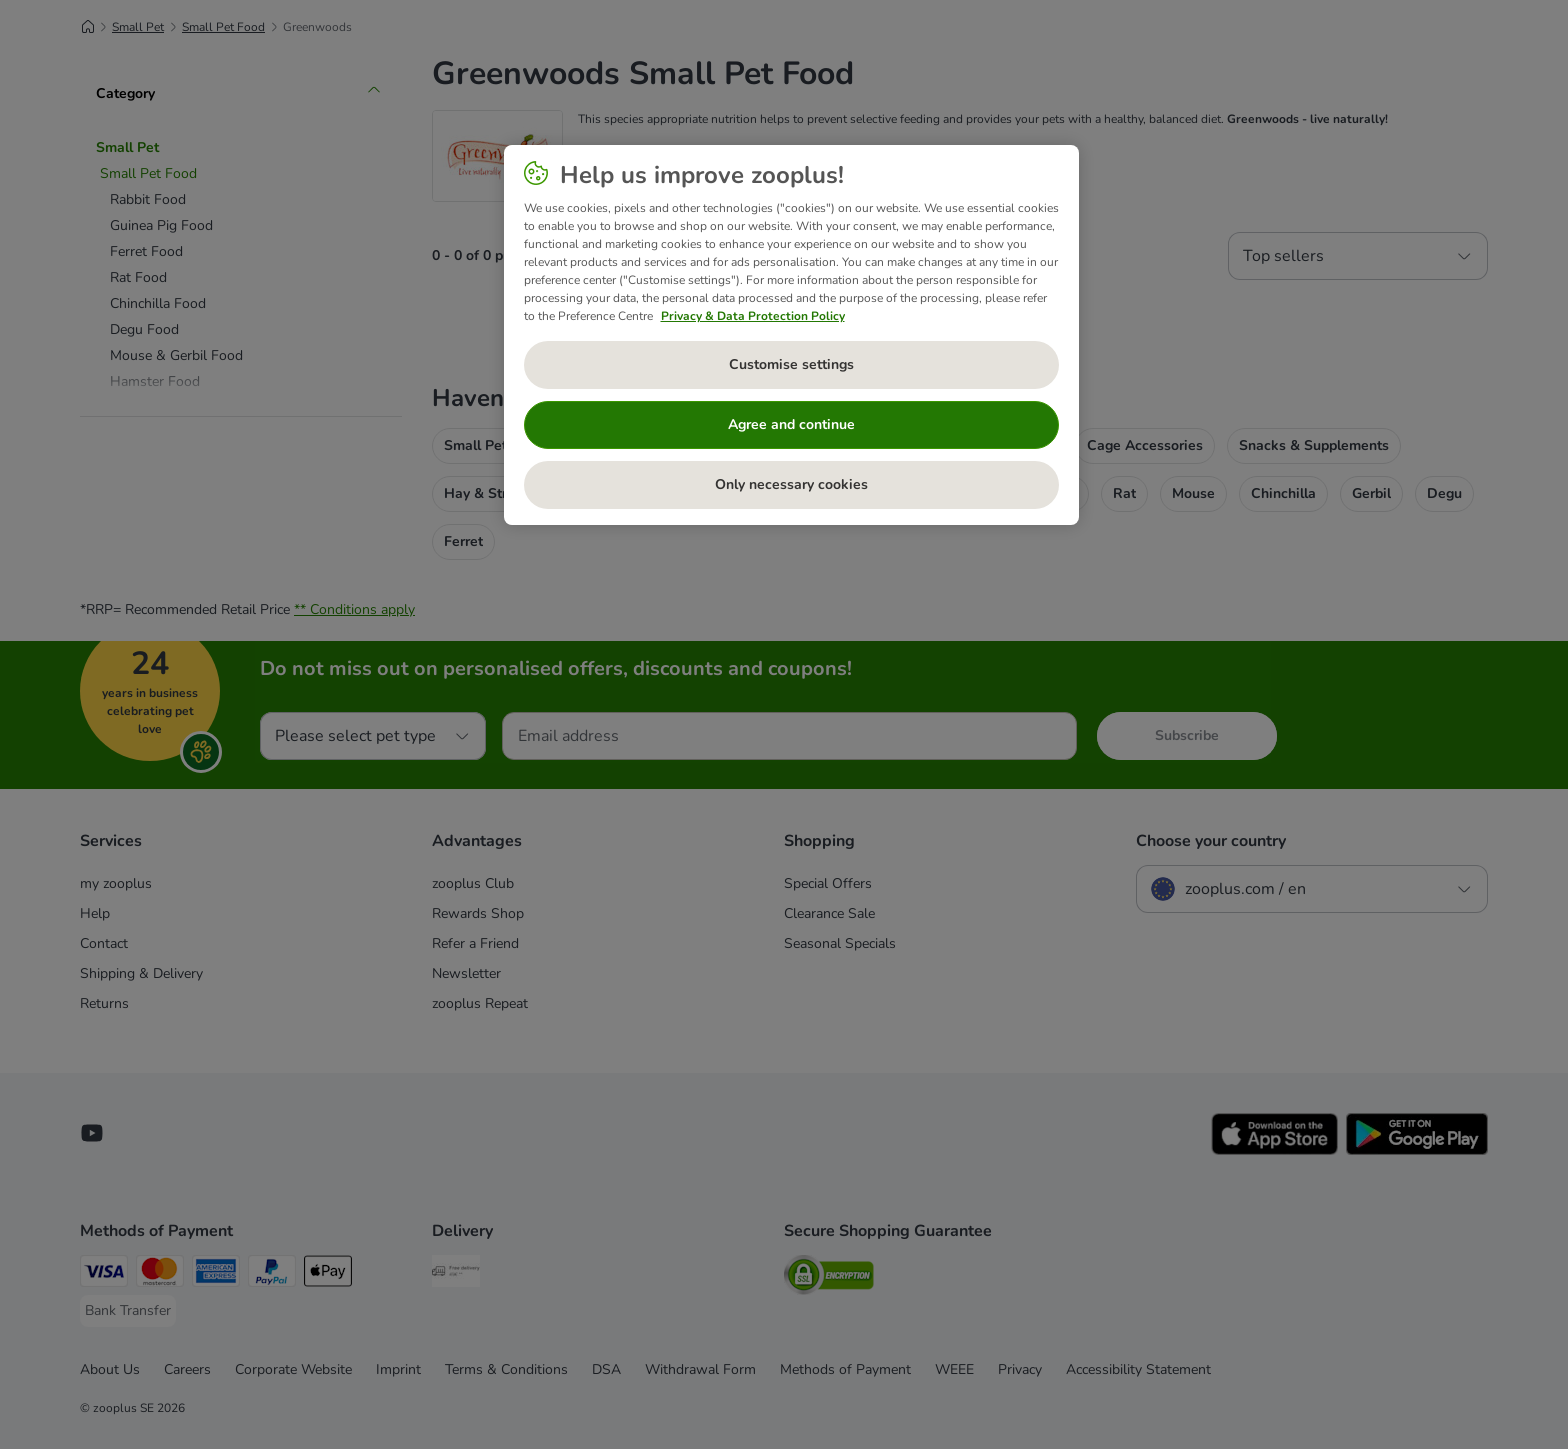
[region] (791, 335)
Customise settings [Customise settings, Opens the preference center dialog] (791, 364)
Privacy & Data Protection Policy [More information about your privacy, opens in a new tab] (753, 316)
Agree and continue (791, 424)
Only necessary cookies (791, 484)
